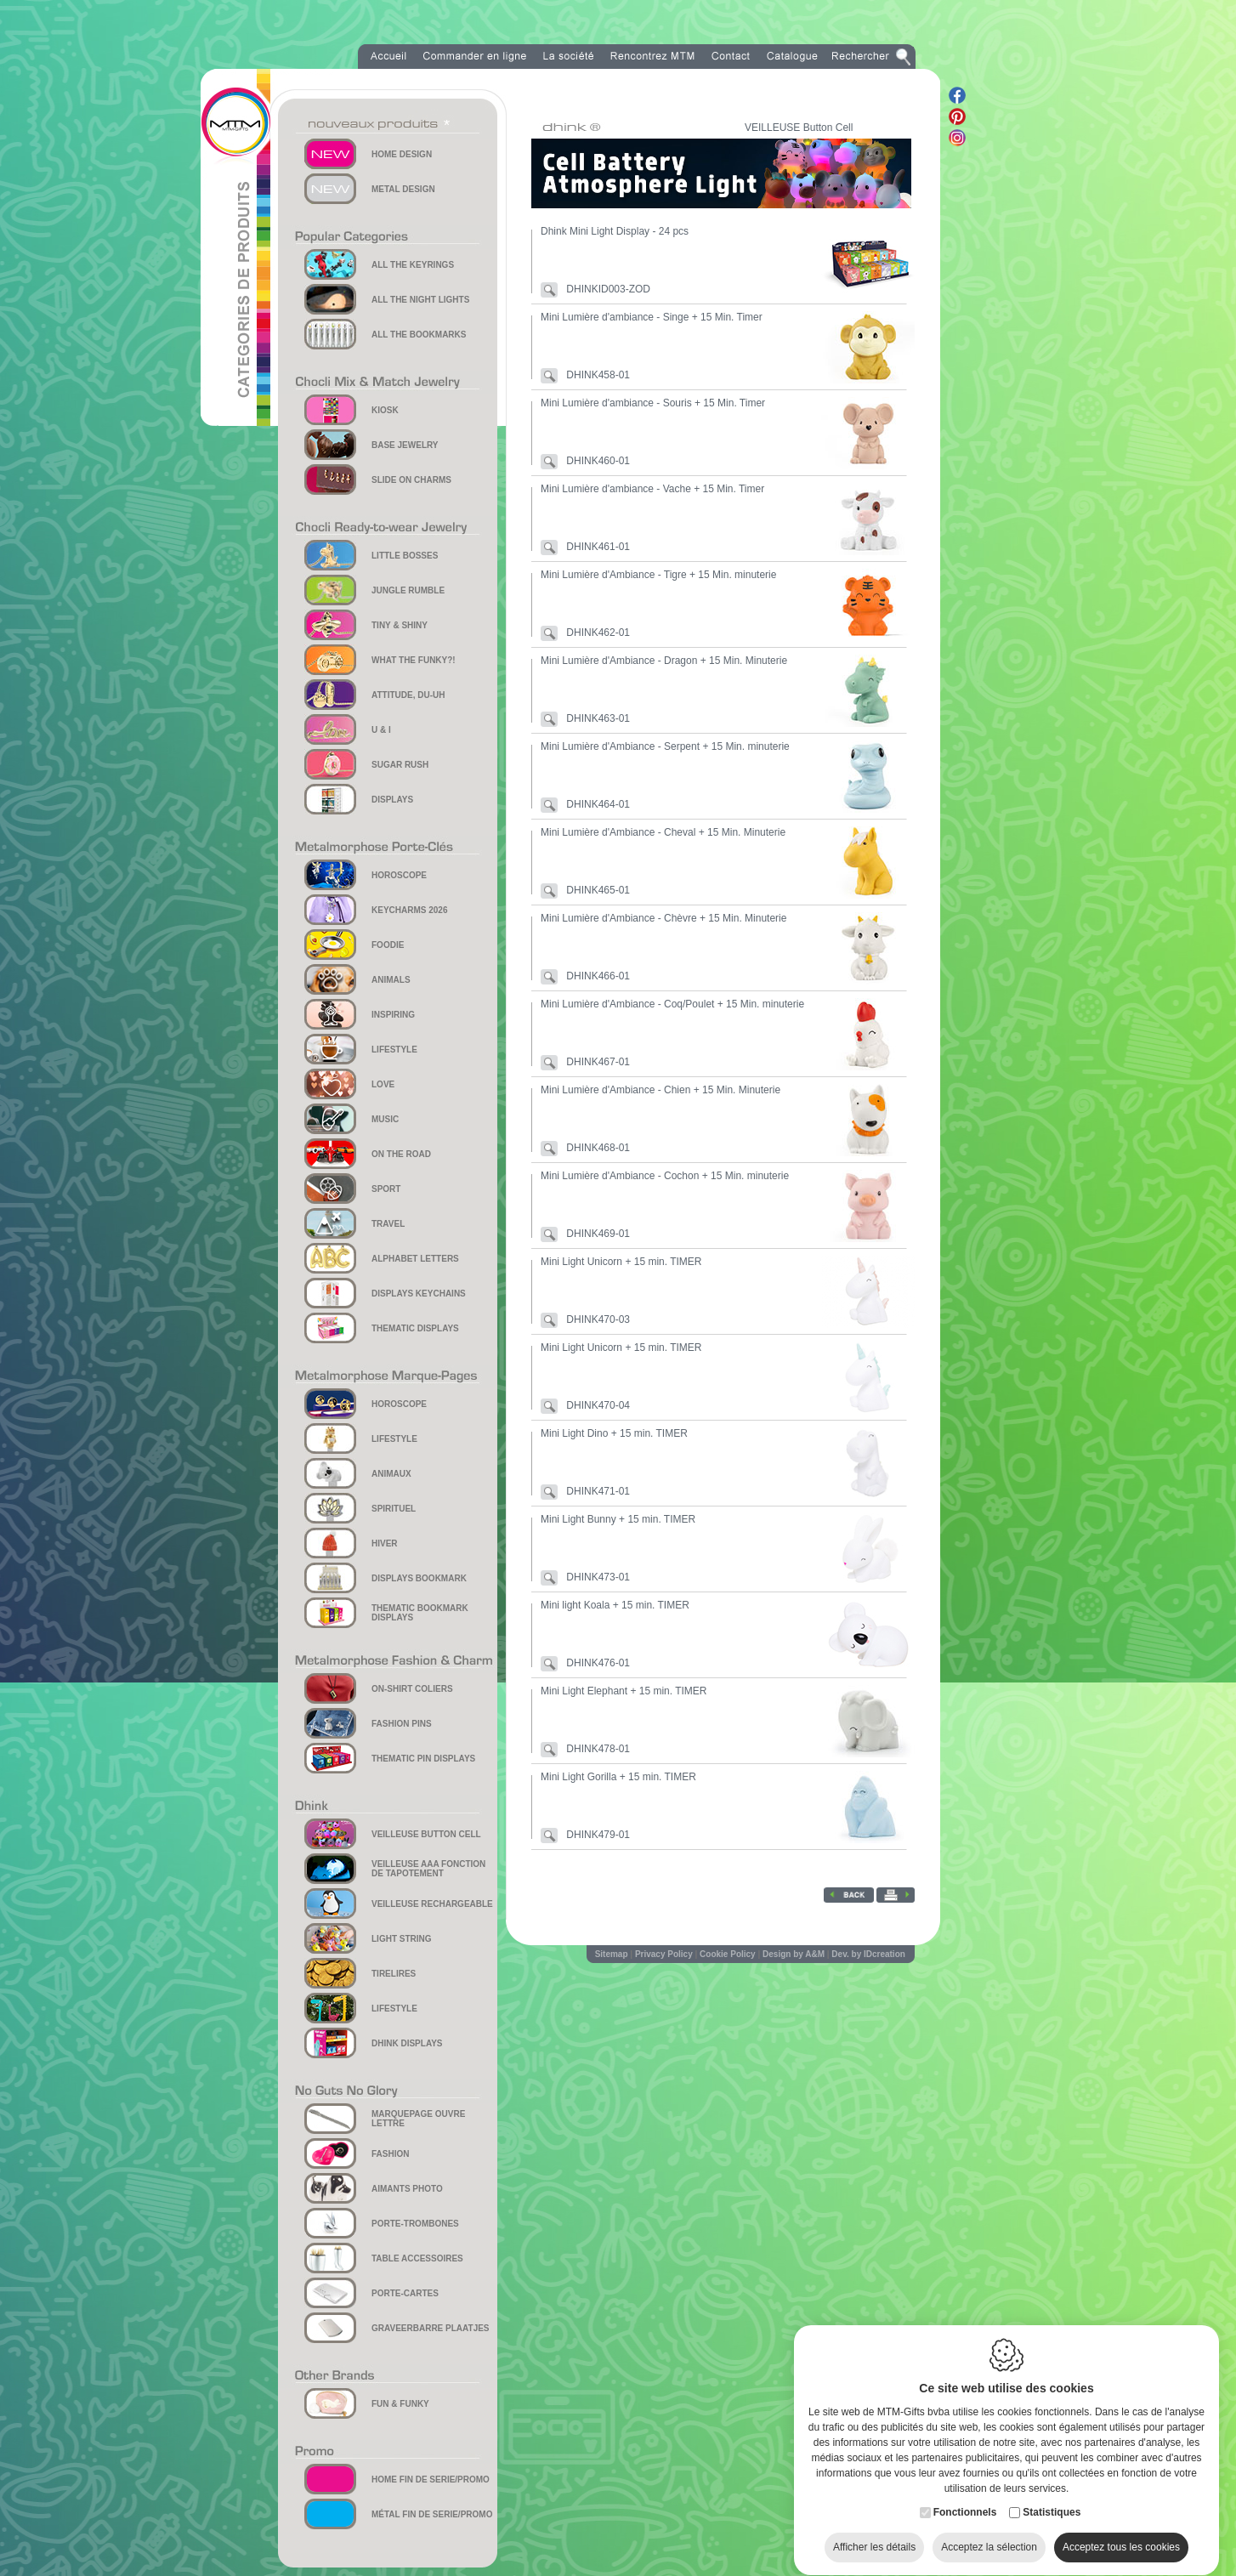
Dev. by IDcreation (868, 1954)
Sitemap (611, 1954)
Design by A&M (794, 1954)
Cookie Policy (728, 1954)
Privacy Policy (664, 1954)
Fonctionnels (965, 2496)
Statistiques (1051, 2496)
